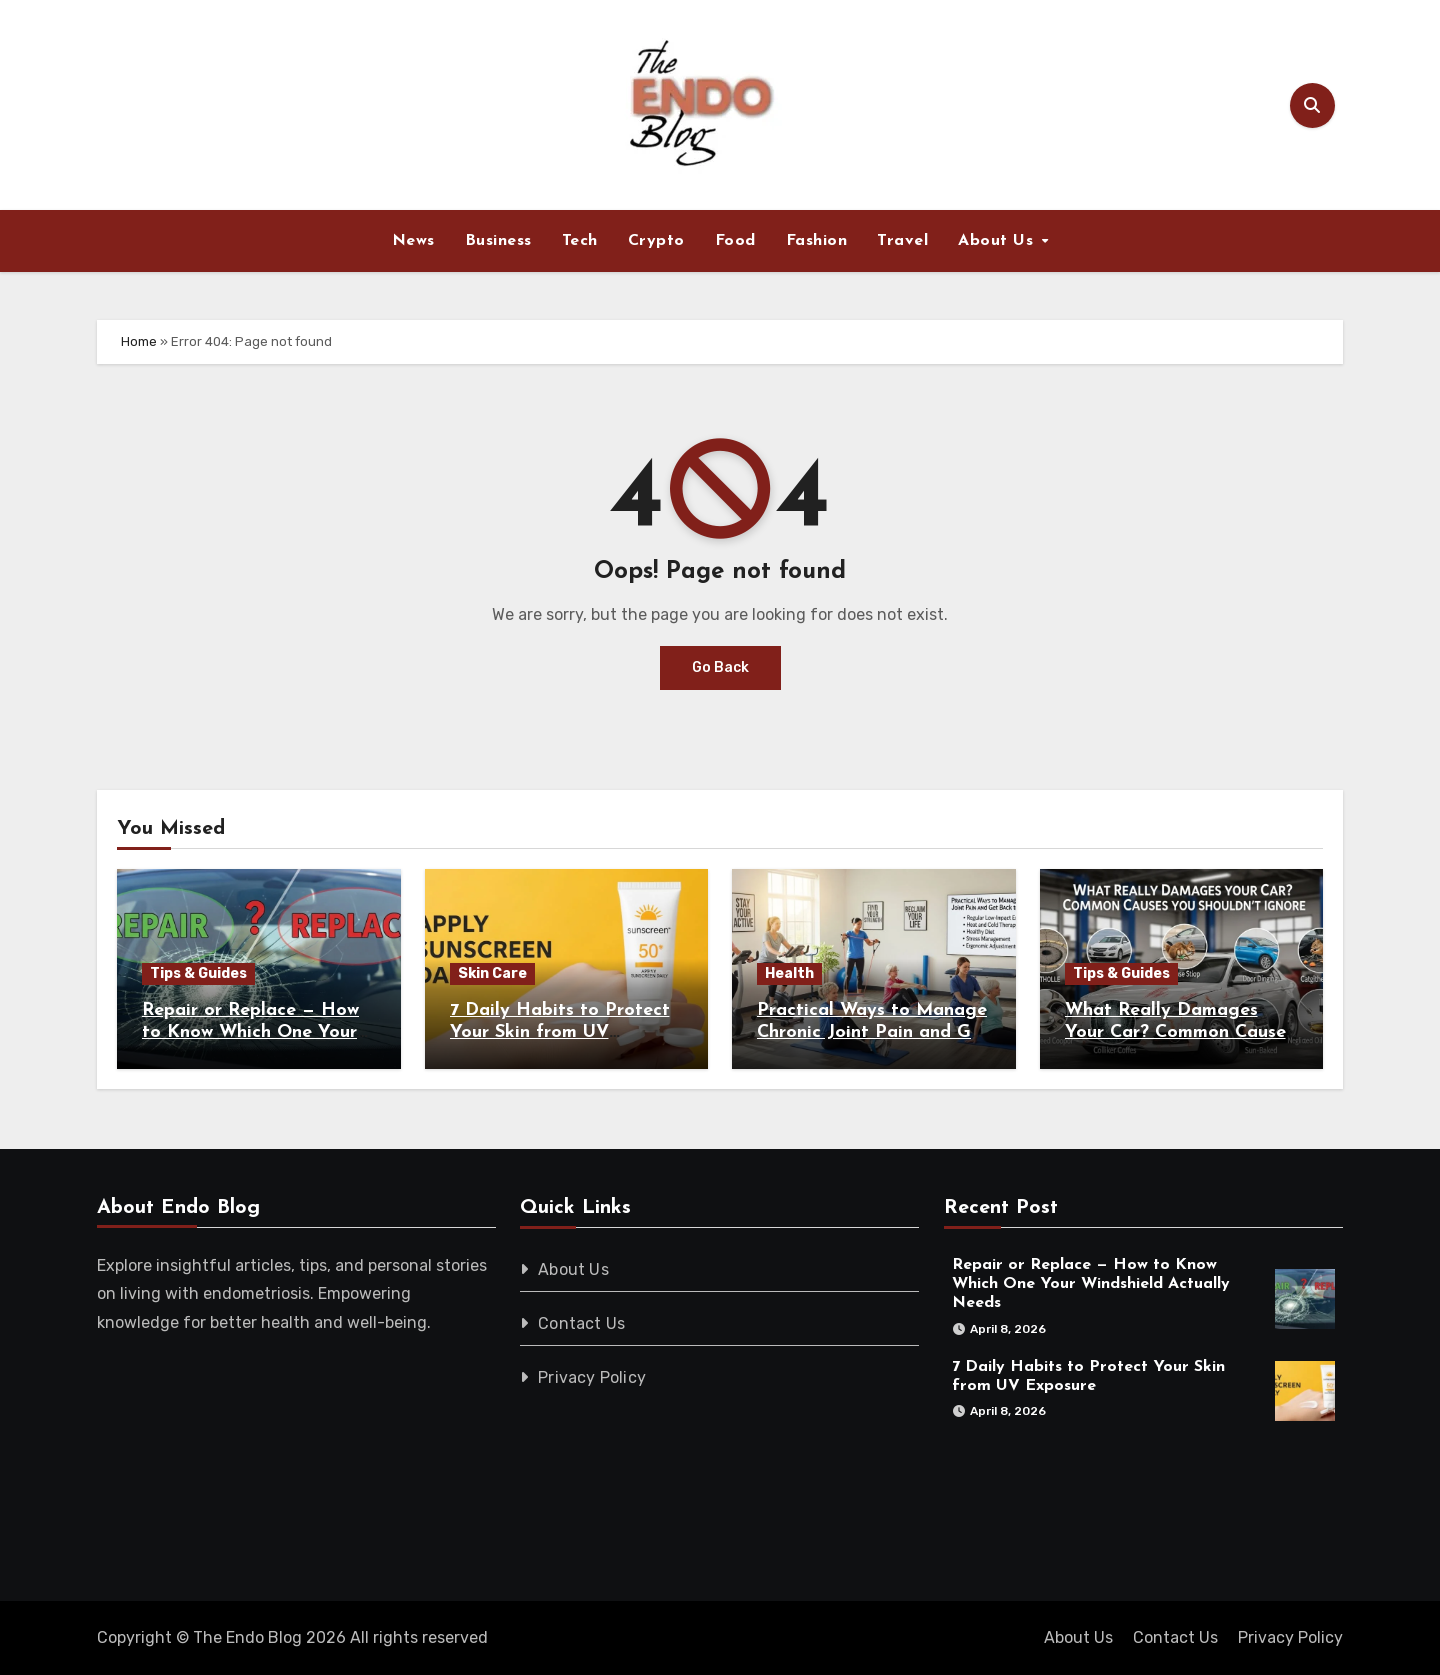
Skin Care (492, 973)
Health (789, 973)
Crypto (656, 241)
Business (498, 241)
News (413, 241)
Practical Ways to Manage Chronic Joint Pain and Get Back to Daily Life (873, 1032)
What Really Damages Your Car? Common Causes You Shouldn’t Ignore (1179, 1032)
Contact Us (582, 1323)
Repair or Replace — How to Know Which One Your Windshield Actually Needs (257, 1032)
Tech (580, 241)
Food (735, 241)
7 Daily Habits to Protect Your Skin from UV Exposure (560, 1032)
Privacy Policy (593, 1377)
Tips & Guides (198, 973)
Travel (902, 241)
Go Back (720, 667)
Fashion (817, 241)
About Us (998, 241)
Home (139, 341)
